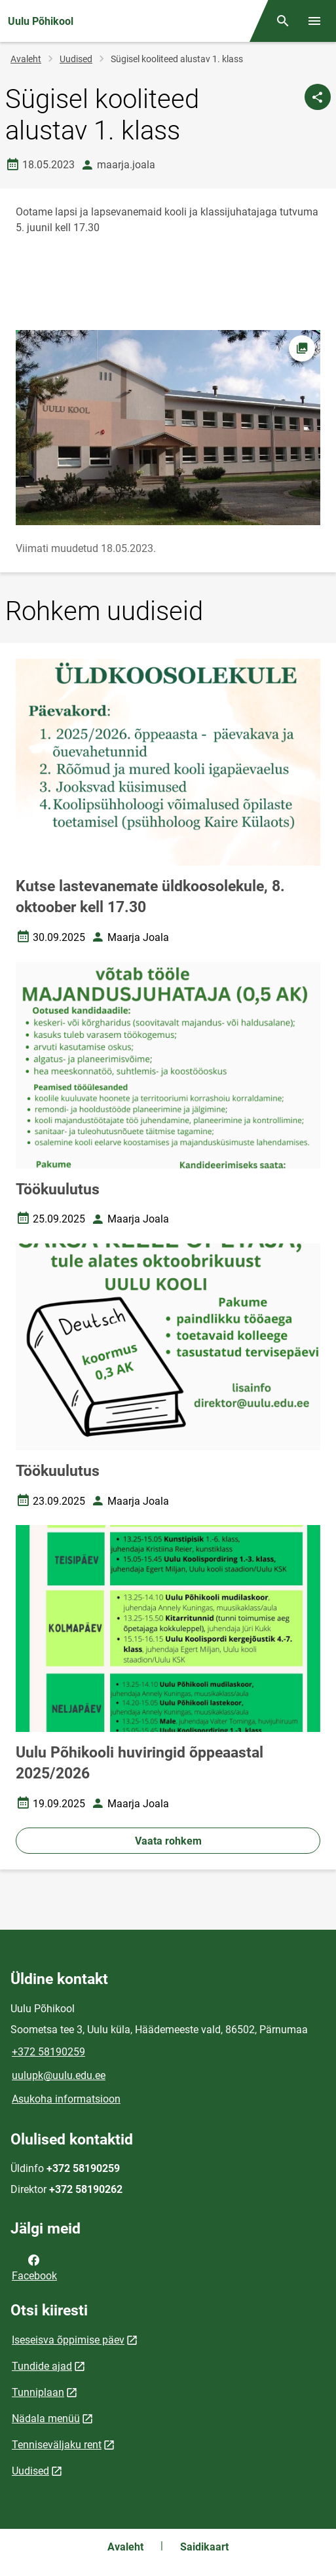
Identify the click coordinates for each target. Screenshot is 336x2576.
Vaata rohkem (168, 1841)
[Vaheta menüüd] (314, 21)
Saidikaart (204, 2547)
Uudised (76, 59)
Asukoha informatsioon (66, 2099)
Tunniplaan (38, 2392)
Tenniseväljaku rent (57, 2444)
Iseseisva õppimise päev (68, 2340)
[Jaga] (318, 97)
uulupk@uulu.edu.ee (58, 2075)
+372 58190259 (48, 2052)
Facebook (34, 2267)
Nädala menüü (46, 2418)
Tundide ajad (42, 2366)
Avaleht (25, 59)
